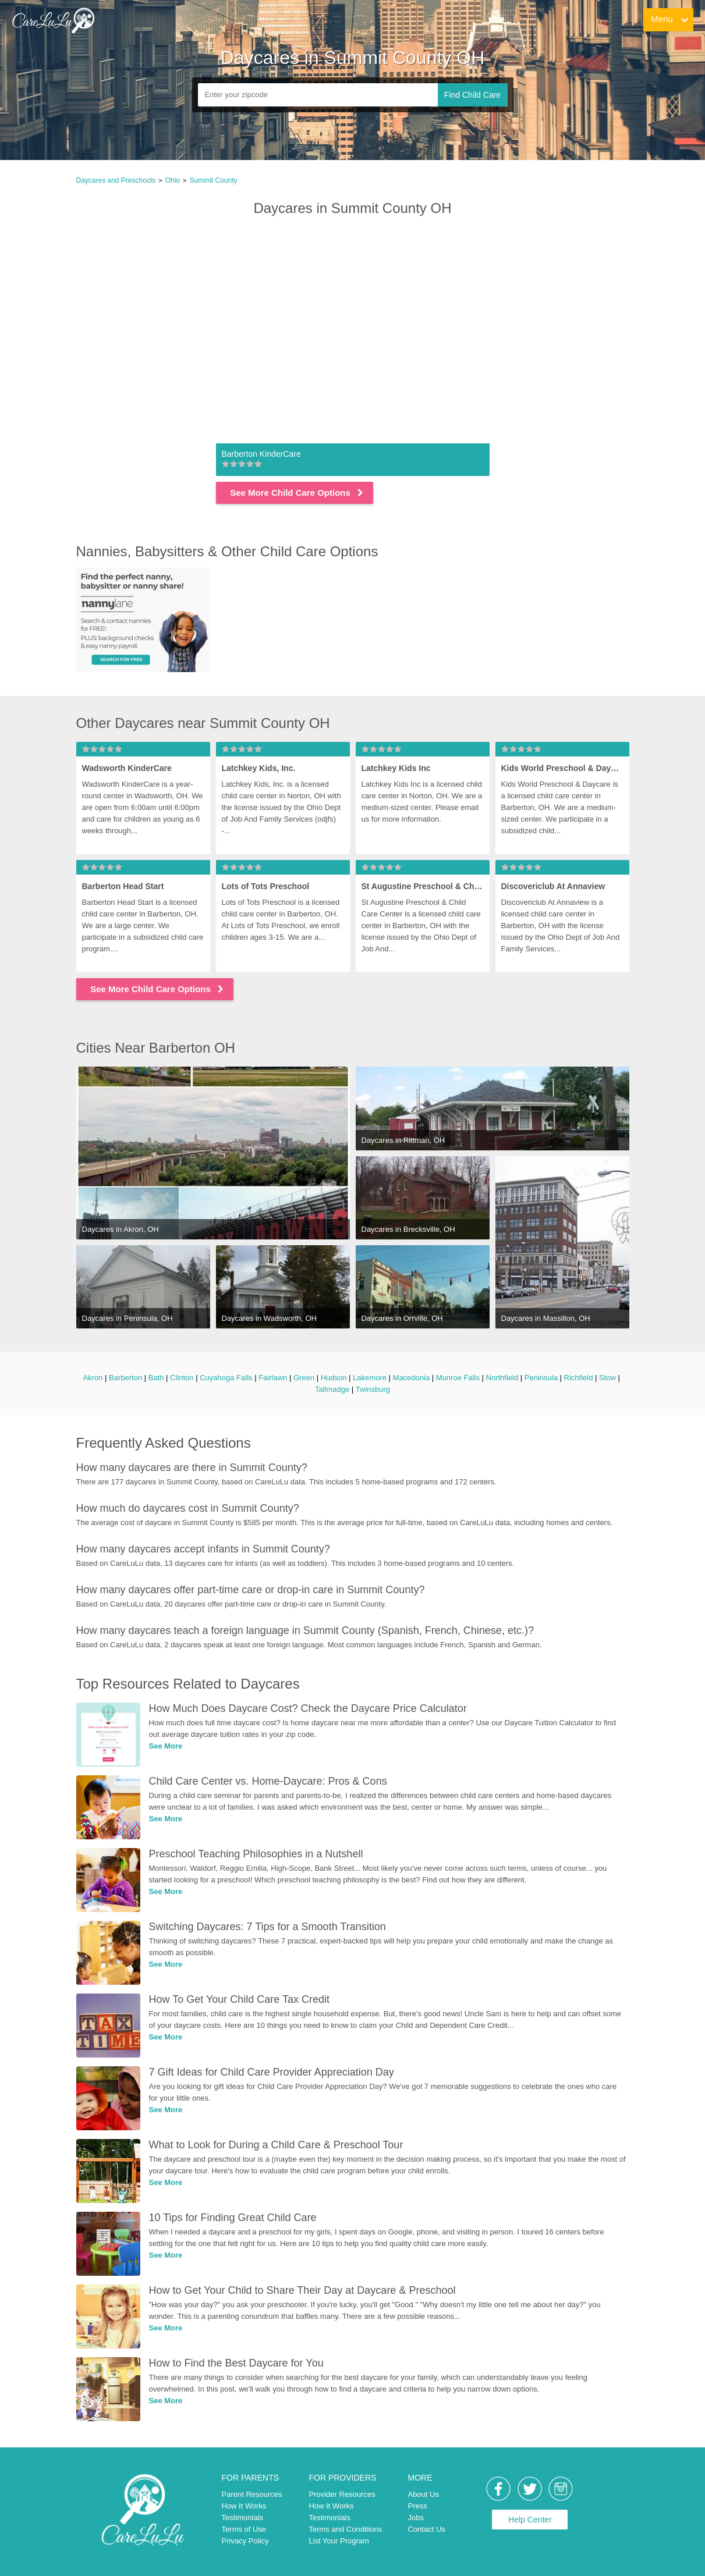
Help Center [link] (530, 2519)
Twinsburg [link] (373, 1389)
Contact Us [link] (426, 2529)
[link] (53, 20)
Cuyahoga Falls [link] (226, 1377)
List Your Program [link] (339, 2540)
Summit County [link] (213, 180)
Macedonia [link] (411, 1377)
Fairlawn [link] (272, 1377)
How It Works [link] (244, 2506)
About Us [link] (423, 2494)
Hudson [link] (334, 1377)
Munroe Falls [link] (458, 1377)
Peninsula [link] (541, 1377)
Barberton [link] (125, 1377)
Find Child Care (472, 95)
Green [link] (303, 1377)
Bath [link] (156, 1377)
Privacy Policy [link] (245, 2540)
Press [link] (417, 2506)
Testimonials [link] (243, 2517)
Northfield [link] (502, 1377)
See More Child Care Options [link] (297, 493)
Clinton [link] (181, 1377)
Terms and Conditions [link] (345, 2529)
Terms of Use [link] (244, 2529)
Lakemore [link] (370, 1377)
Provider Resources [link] (342, 2494)
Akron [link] (92, 1377)
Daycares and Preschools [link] (116, 180)
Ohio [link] (172, 180)
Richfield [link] (578, 1377)
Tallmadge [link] (332, 1389)
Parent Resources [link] (252, 2494)
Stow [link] (607, 1377)
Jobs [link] (415, 2517)
